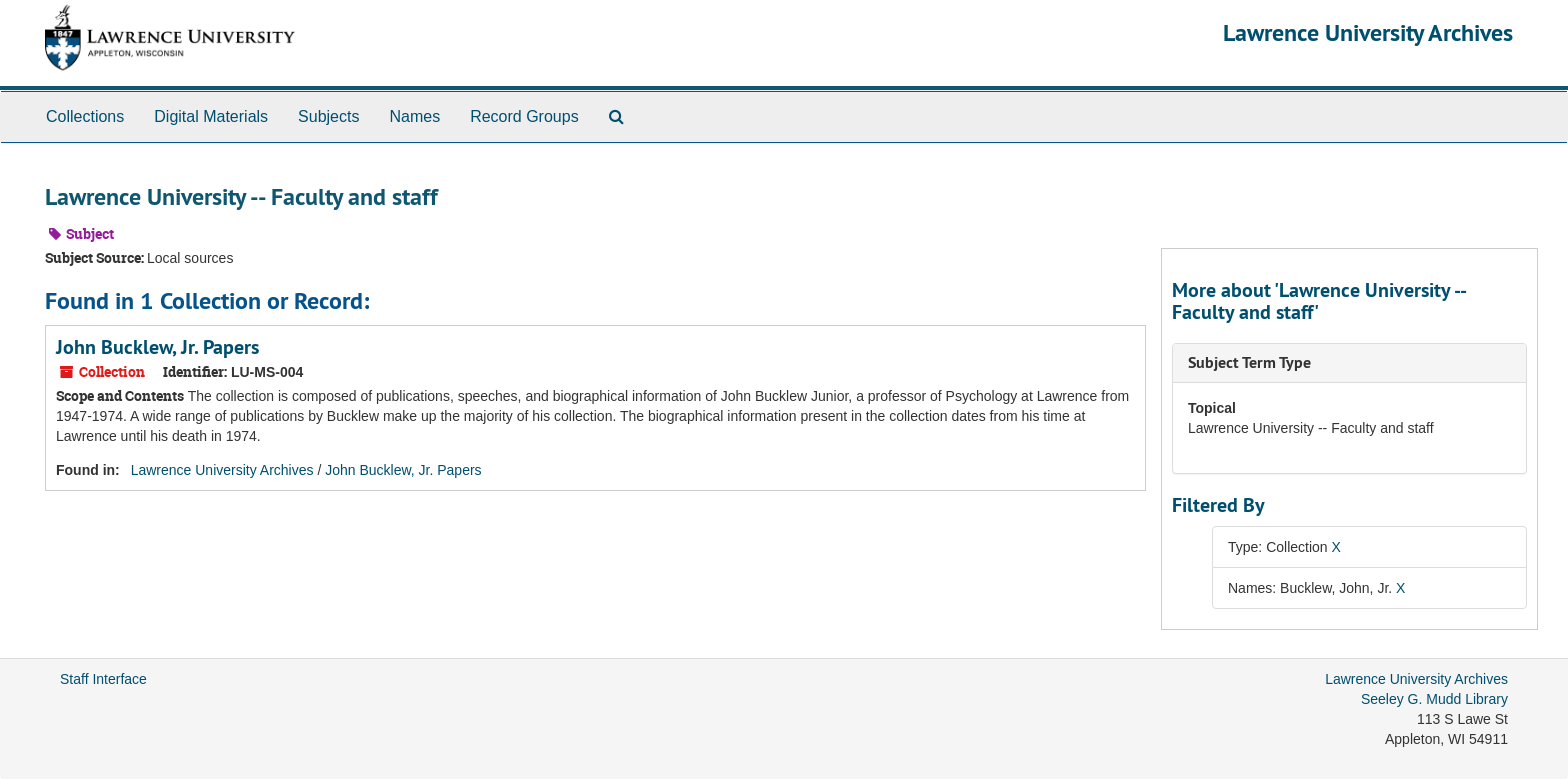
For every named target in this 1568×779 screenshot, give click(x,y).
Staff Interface (103, 679)
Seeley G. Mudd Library (1434, 699)
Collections (85, 116)
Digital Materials (211, 116)
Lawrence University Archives (1368, 32)
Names (414, 116)
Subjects (328, 116)
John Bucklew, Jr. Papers (157, 347)
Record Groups (524, 116)
